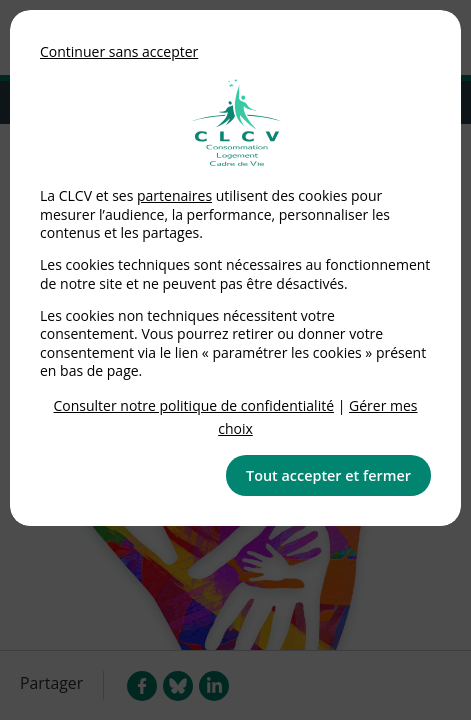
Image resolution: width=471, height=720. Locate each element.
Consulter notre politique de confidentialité (194, 405)
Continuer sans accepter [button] (119, 51)
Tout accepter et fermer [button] (328, 475)
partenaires (174, 195)
